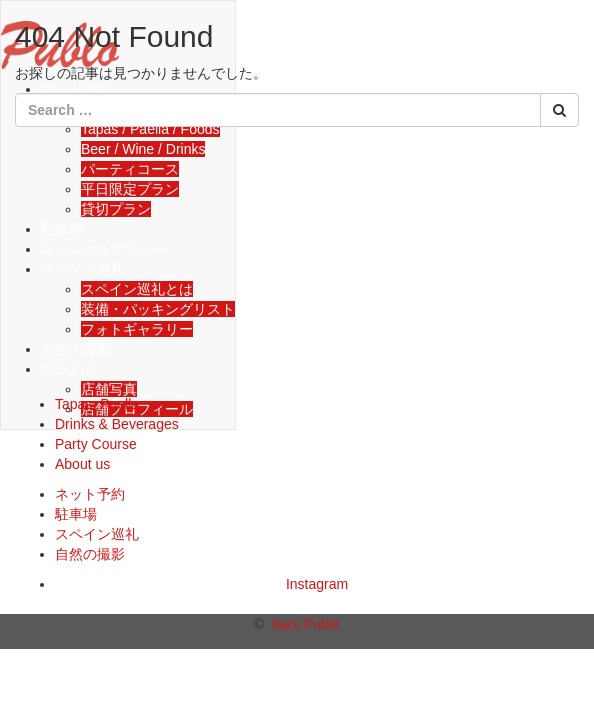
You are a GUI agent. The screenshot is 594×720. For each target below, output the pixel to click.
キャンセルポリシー (104, 249)
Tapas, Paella (97, 404)
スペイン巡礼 (83, 269)
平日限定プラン (130, 189)
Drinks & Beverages (117, 424)
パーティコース (130, 169)
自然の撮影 (76, 349)
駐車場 (62, 229)
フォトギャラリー (137, 329)
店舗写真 (109, 389)
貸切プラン (116, 209)
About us (68, 369)
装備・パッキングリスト (158, 309)
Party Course (96, 444)
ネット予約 (90, 494)
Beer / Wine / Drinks (143, 149)
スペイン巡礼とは (137, 289)
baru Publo (306, 624)
